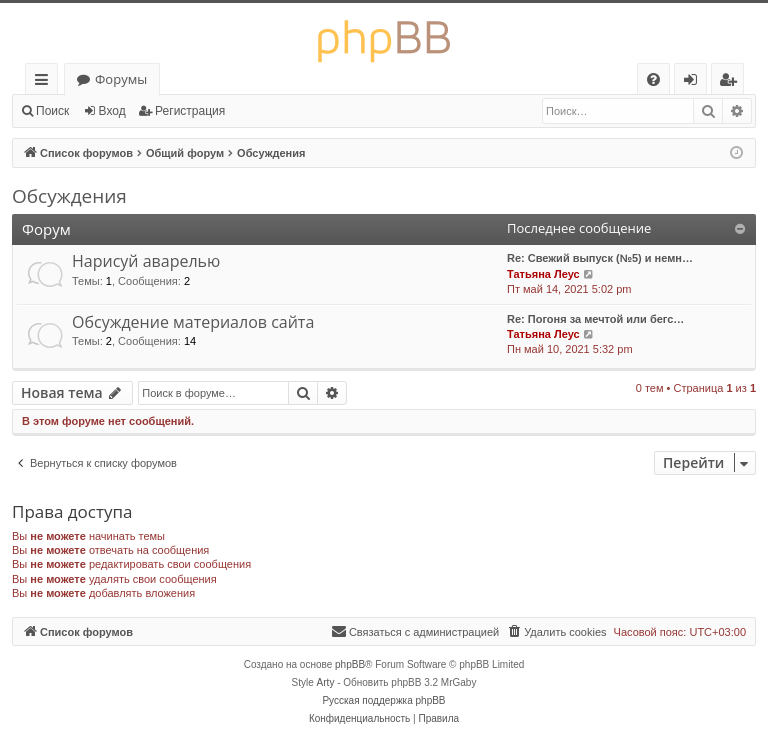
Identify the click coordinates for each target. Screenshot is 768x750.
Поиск (52, 111)
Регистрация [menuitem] (732, 82)
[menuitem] (653, 79)
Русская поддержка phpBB (383, 700)
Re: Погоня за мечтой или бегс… (595, 319)
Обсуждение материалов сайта (193, 322)
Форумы (121, 79)
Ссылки (45, 82)
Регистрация (190, 111)
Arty (326, 682)
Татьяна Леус (543, 274)
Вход (112, 111)
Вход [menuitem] (694, 82)
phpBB (350, 664)
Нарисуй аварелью (146, 261)
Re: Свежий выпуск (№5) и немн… (600, 258)
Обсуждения (69, 196)
